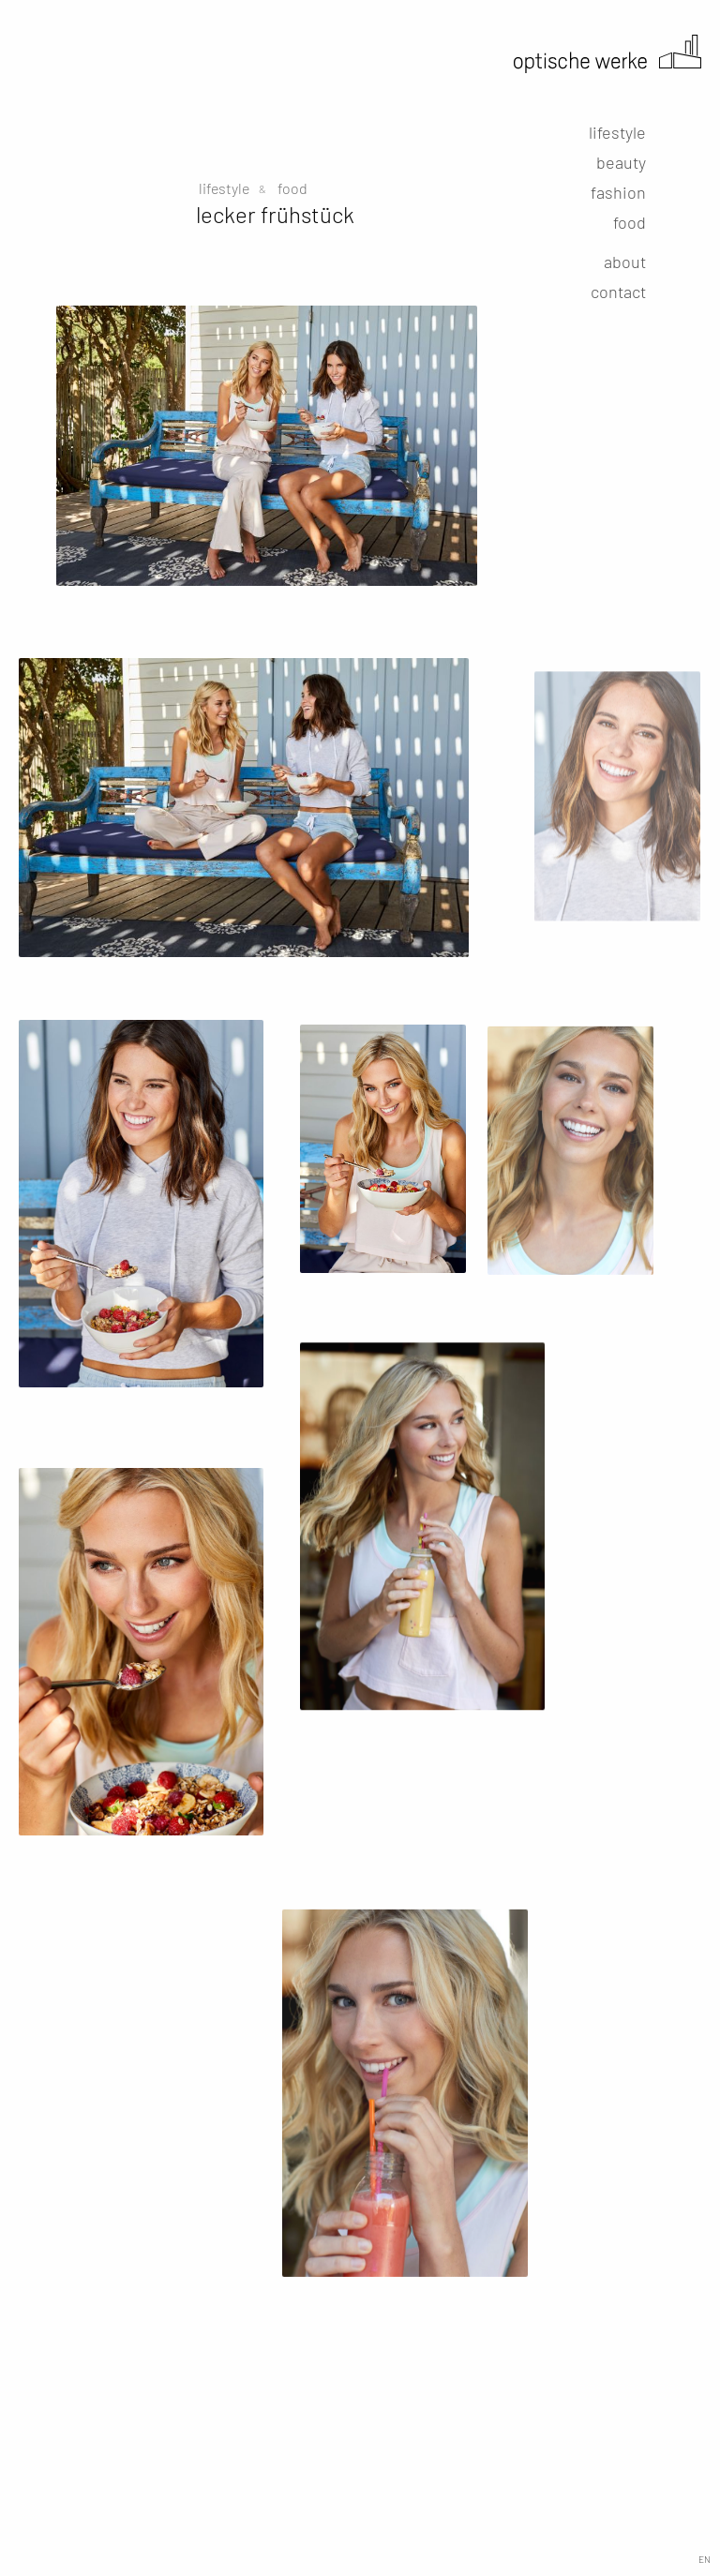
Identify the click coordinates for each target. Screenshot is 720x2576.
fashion (618, 192)
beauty (621, 162)
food (629, 222)
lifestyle (617, 132)
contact (618, 291)
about (625, 261)
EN (704, 2559)
